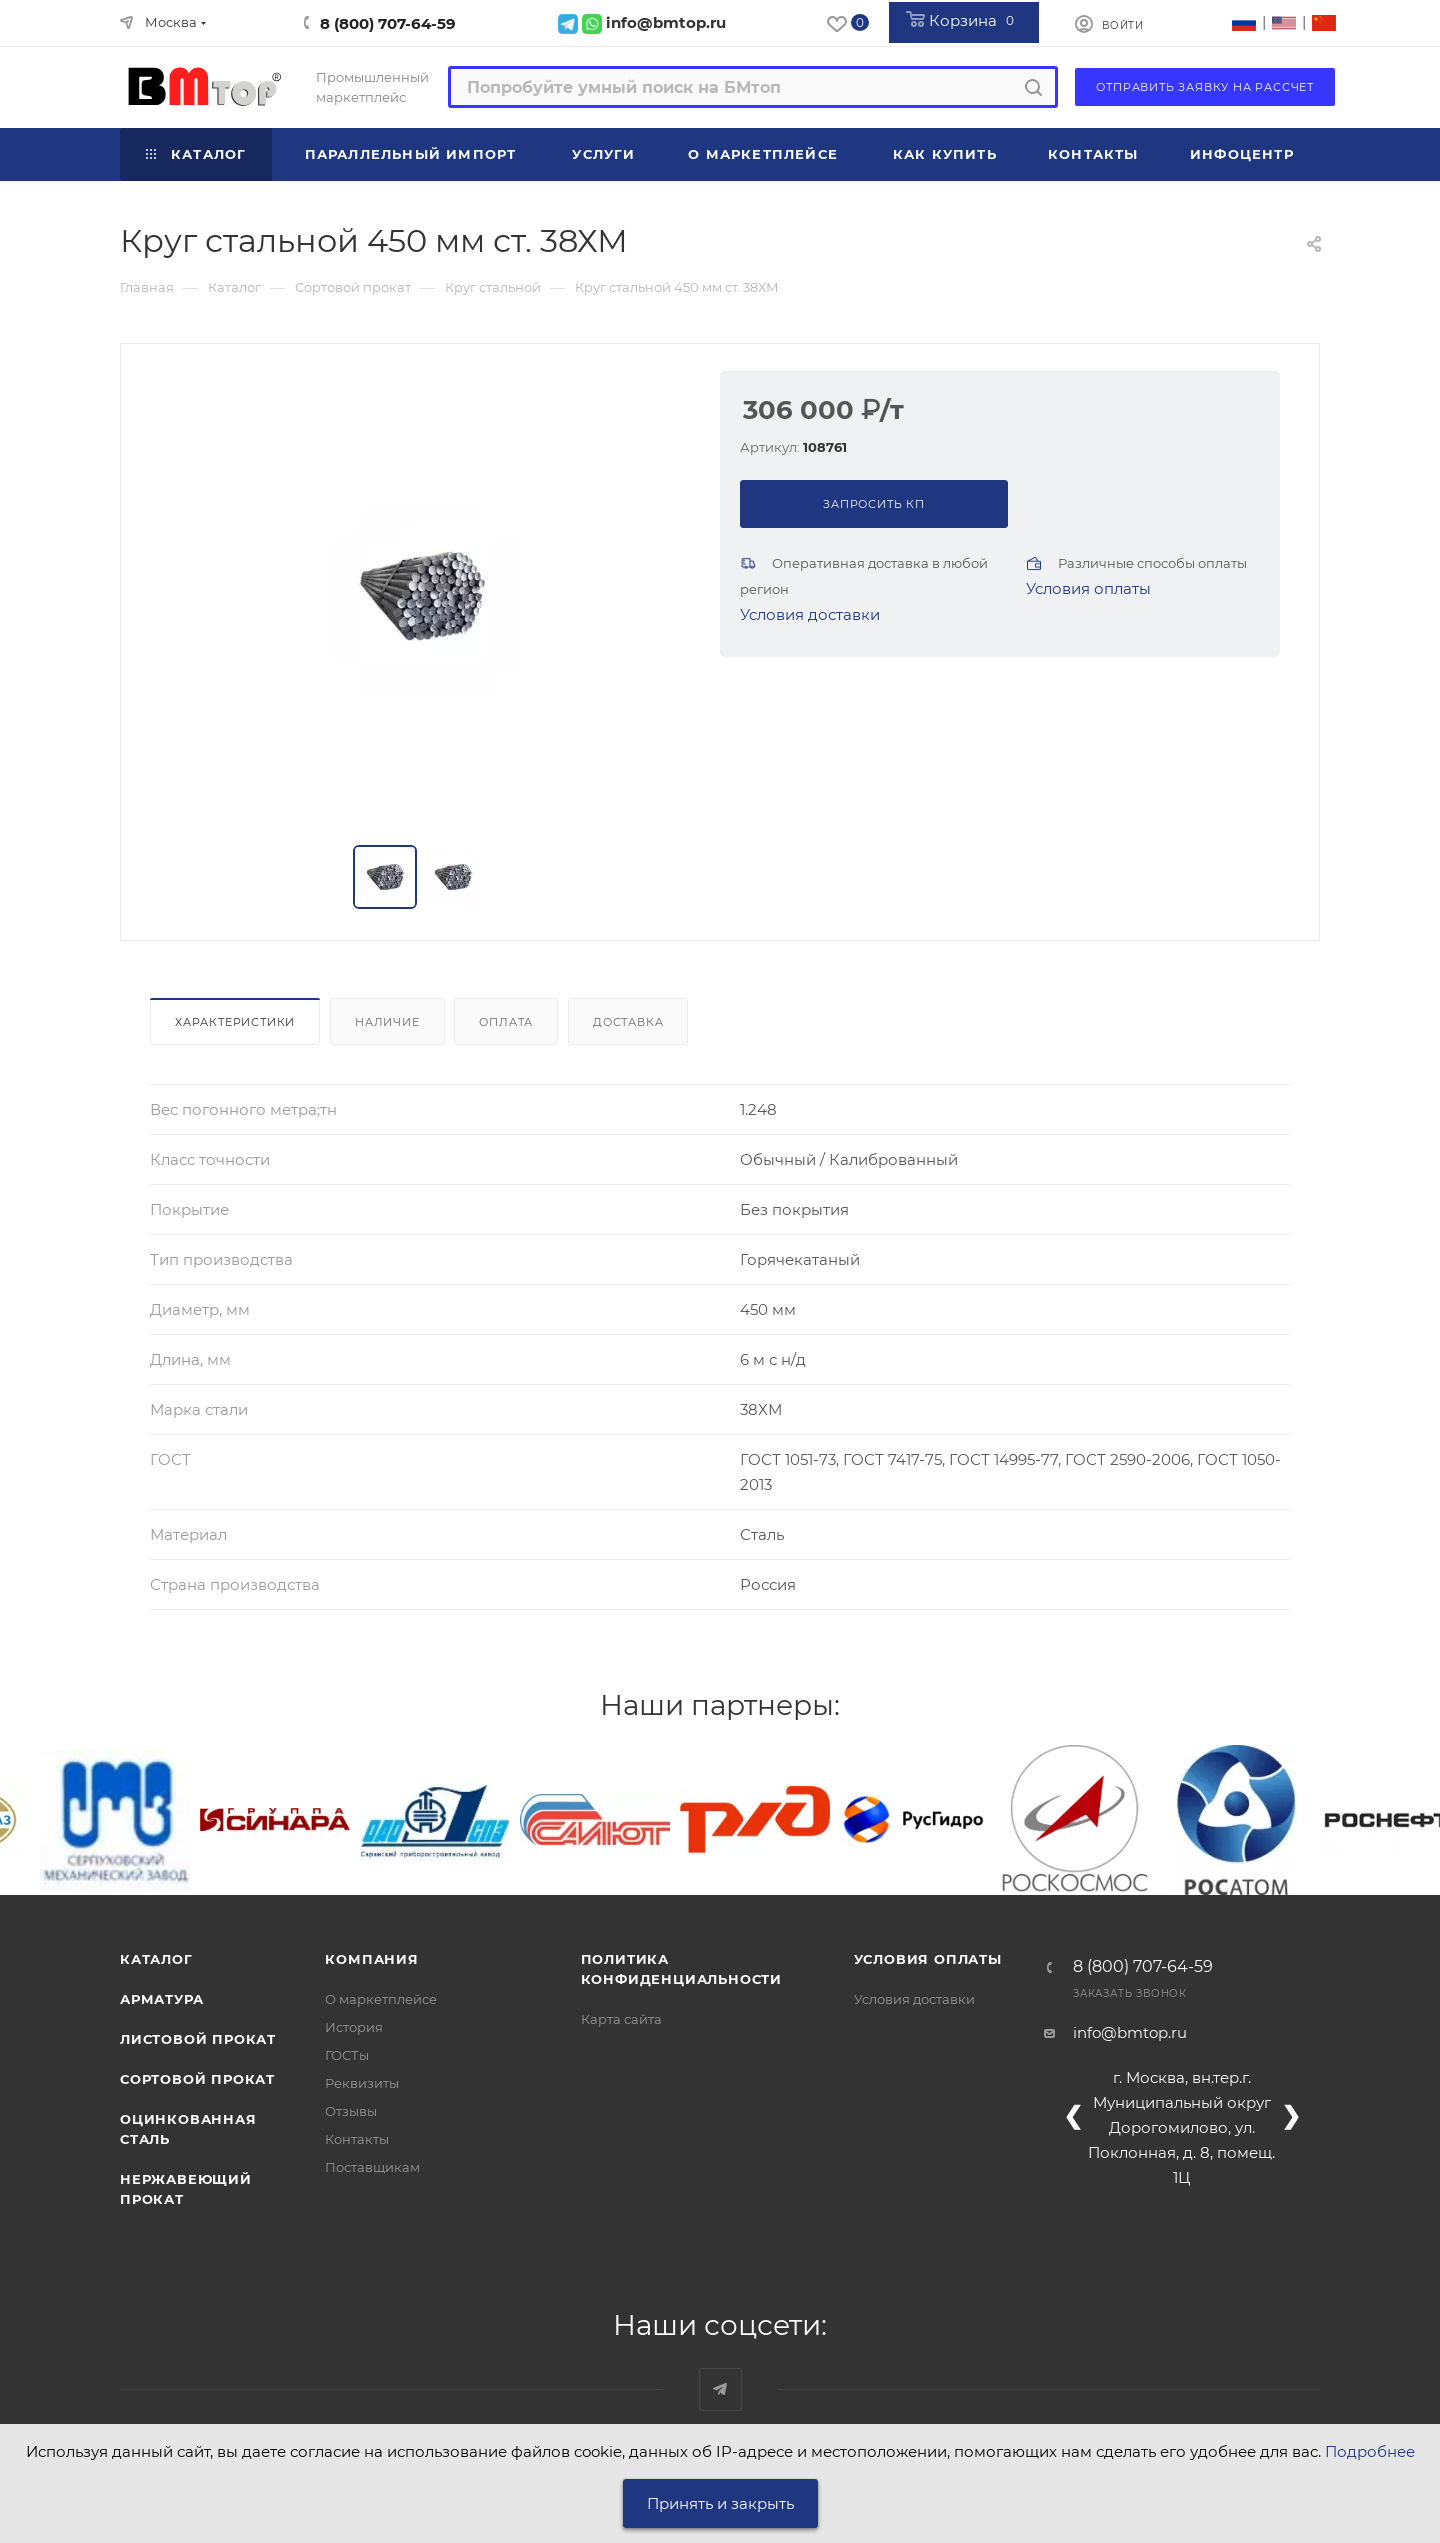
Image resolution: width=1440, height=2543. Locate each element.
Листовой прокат (198, 2039)
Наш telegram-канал (720, 2389)
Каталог (156, 1959)
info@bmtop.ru (1130, 2032)
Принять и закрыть (720, 2503)
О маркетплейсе (381, 1999)
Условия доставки (810, 614)
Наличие (387, 1022)
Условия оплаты (1088, 588)
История (354, 2027)
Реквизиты (362, 2083)
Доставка (628, 1022)
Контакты (357, 2139)
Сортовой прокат (197, 2079)
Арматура (161, 1999)
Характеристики (235, 1022)
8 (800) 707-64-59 (388, 23)
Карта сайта (621, 2019)
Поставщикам (372, 2167)
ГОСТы (347, 2055)
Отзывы (351, 2111)
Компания (371, 1959)
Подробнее (1370, 2451)
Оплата (506, 1022)
